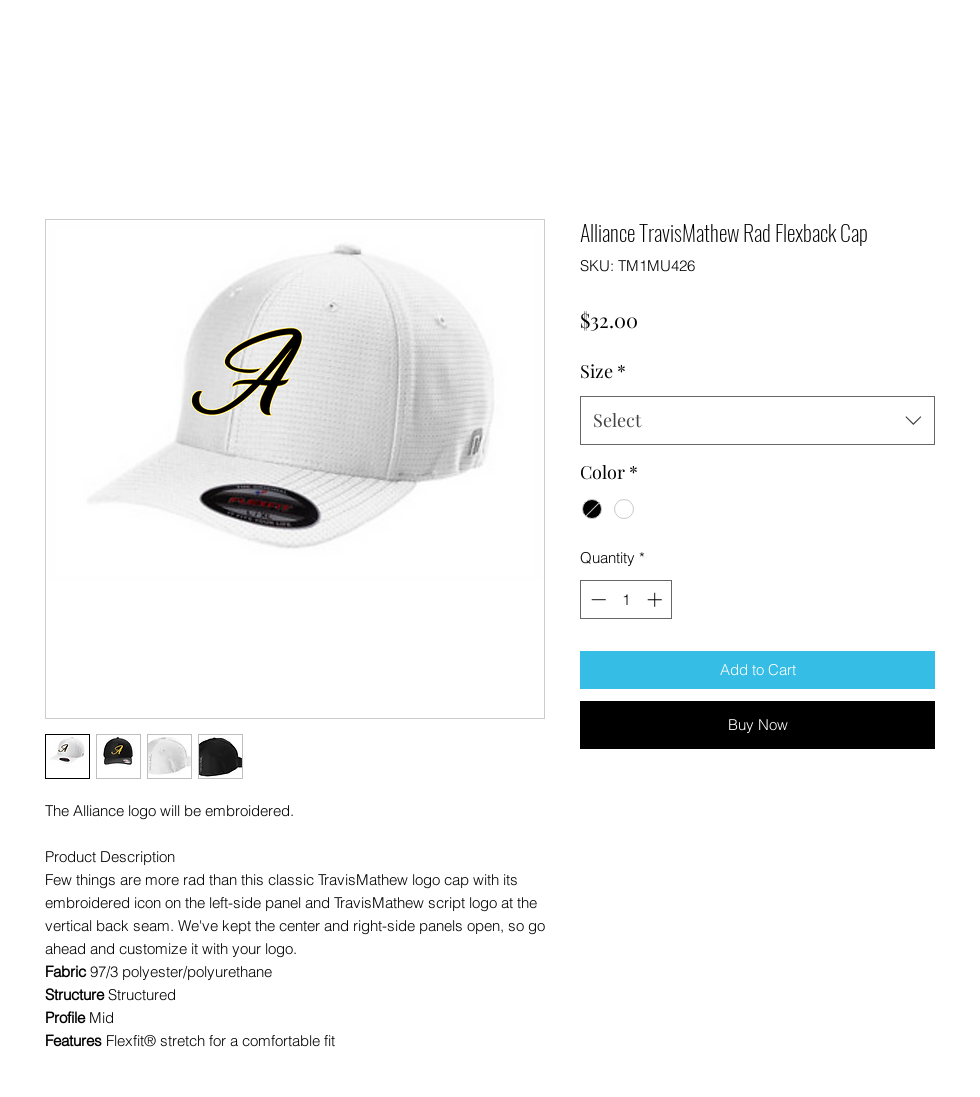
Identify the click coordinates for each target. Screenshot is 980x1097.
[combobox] (757, 421)
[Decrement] (596, 599)
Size (603, 371)
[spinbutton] (626, 599)
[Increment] (656, 599)
